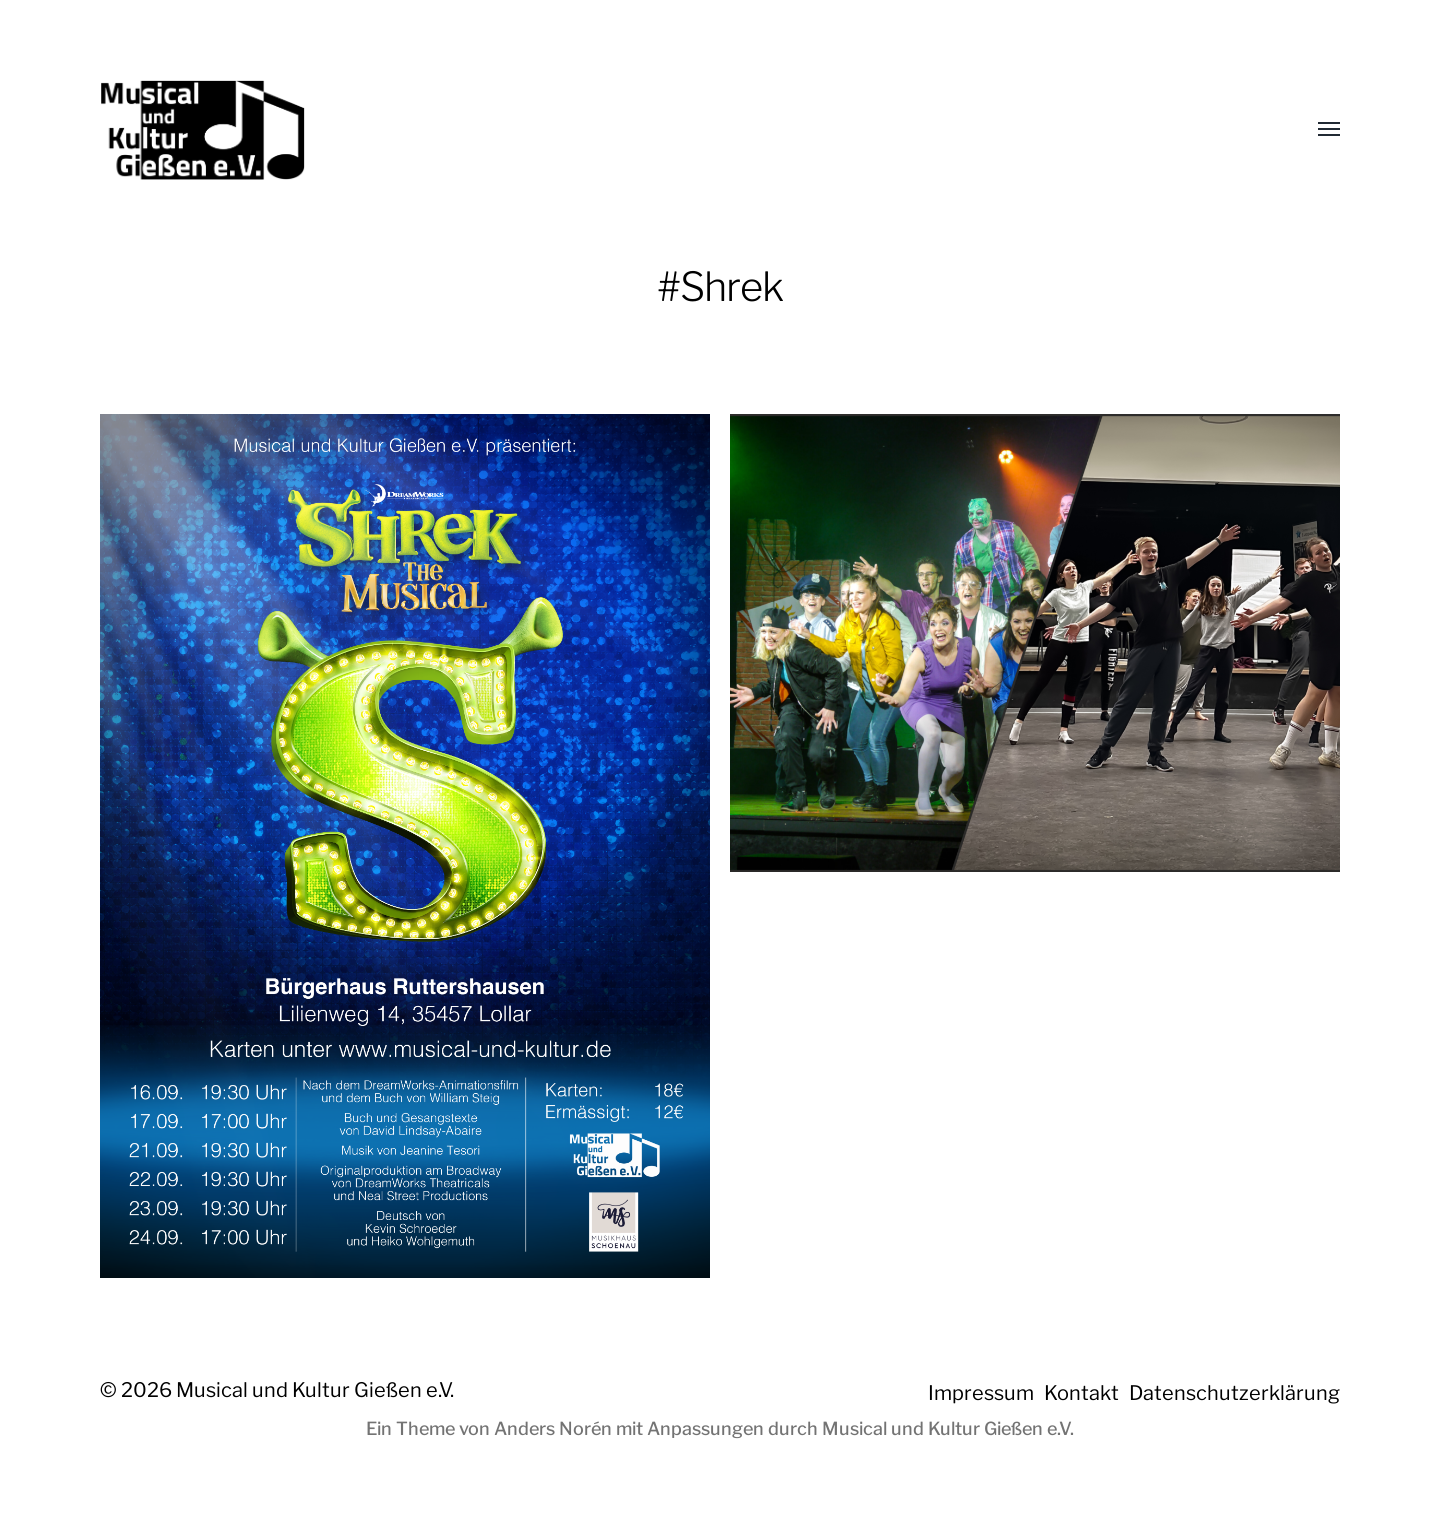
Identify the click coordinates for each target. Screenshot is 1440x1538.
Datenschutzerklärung (1234, 1393)
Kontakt (1081, 1393)
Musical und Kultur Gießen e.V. (315, 1390)
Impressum (981, 1393)
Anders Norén (553, 1428)
